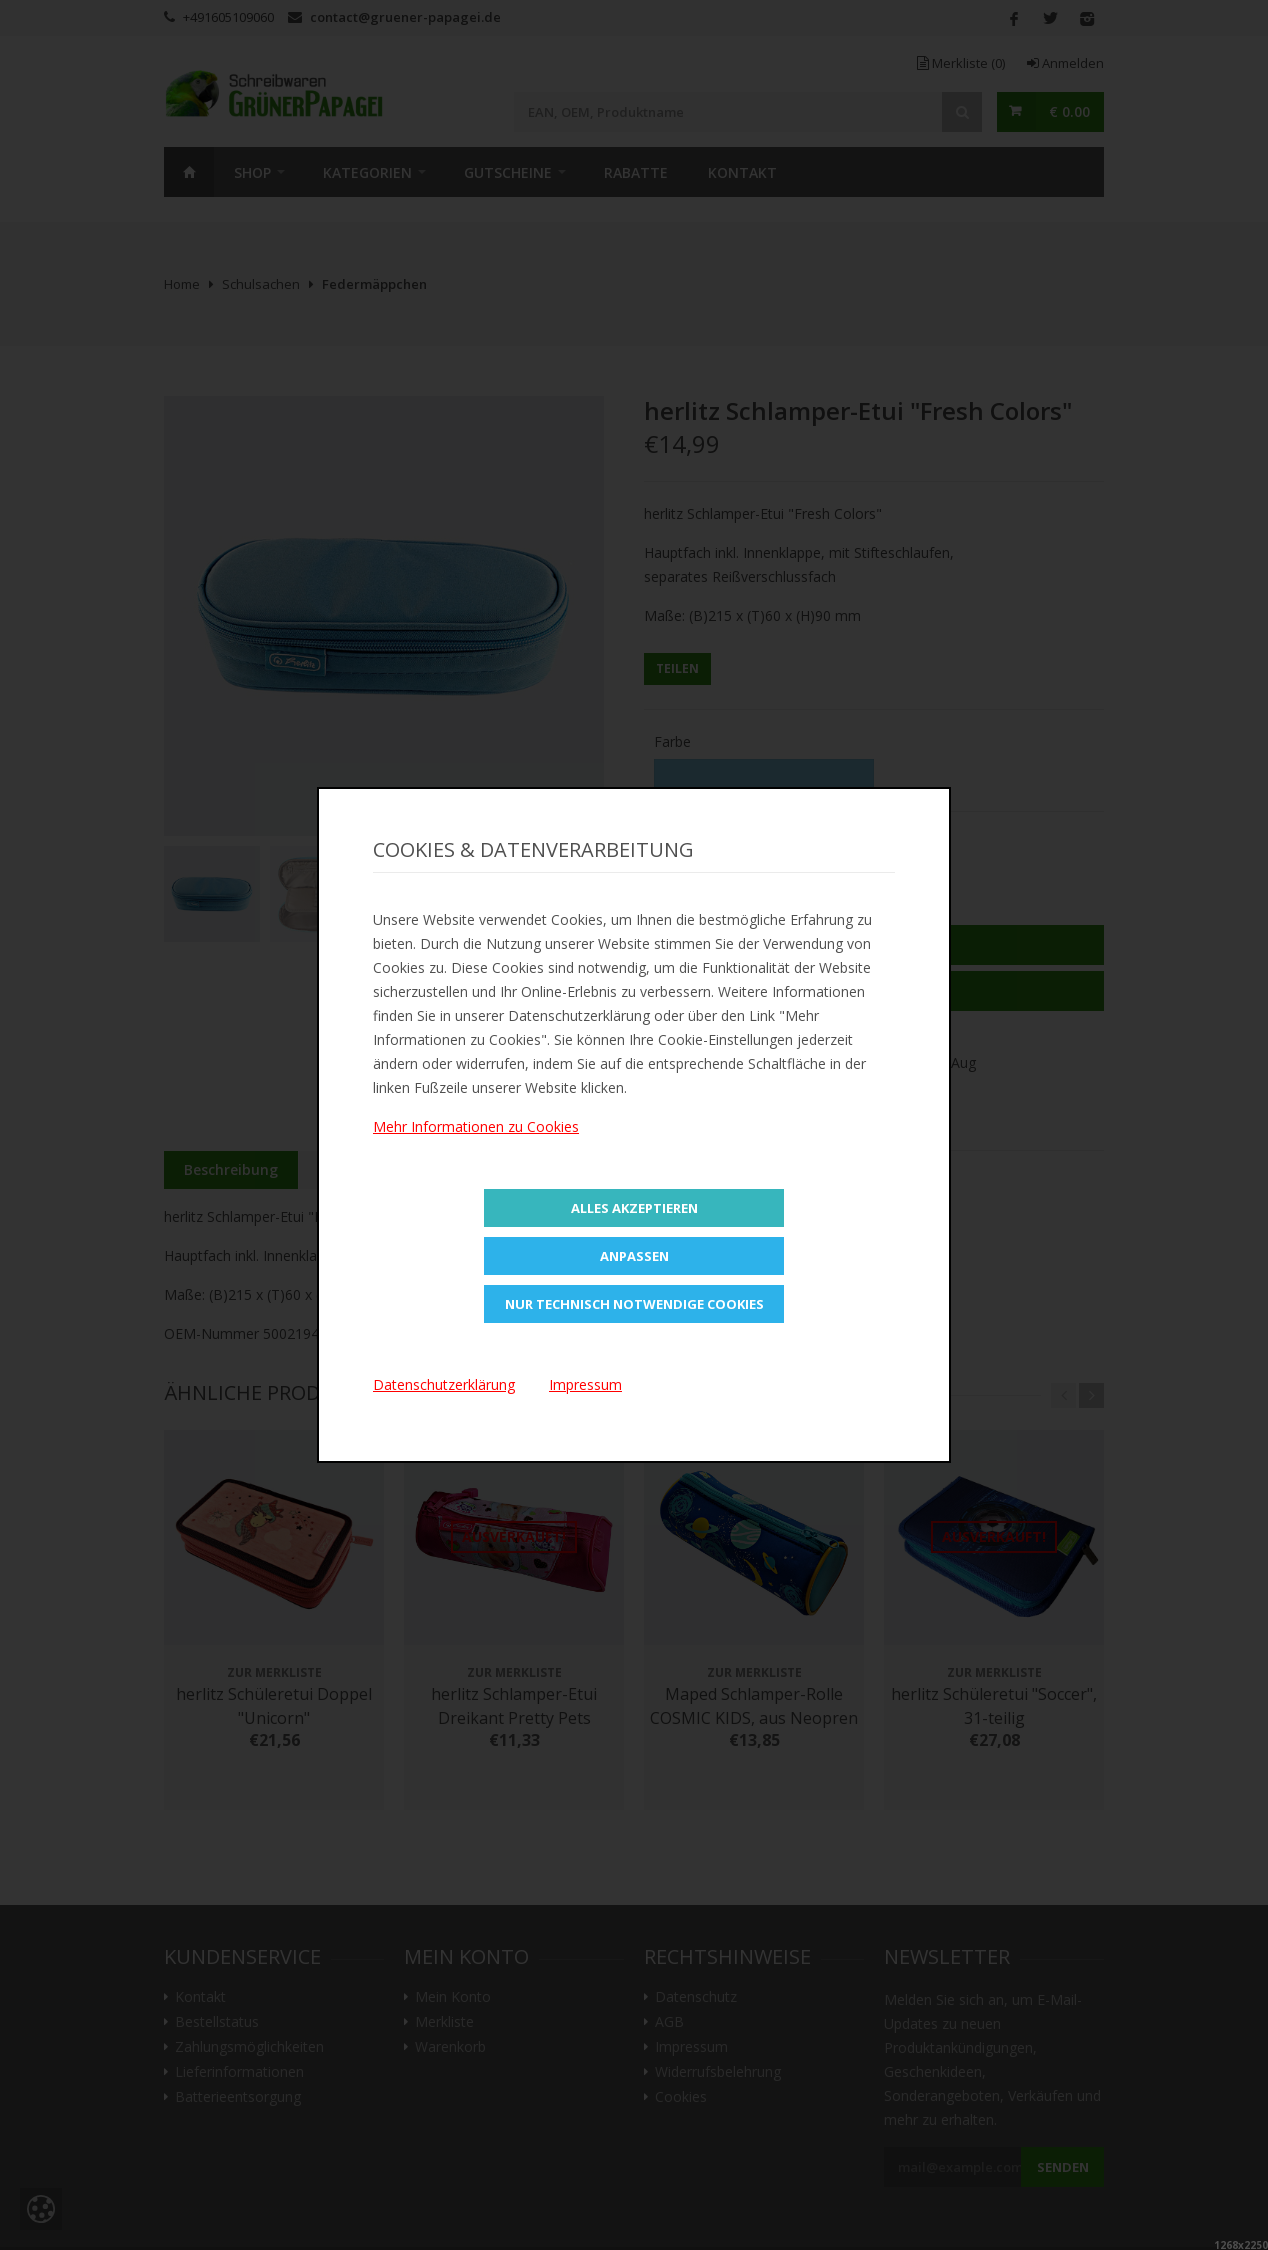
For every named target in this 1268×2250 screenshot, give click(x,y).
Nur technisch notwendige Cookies (634, 1304)
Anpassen (634, 1256)
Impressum (585, 1384)
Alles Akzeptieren (634, 1208)
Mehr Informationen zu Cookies (476, 1126)
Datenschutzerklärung (444, 1384)
